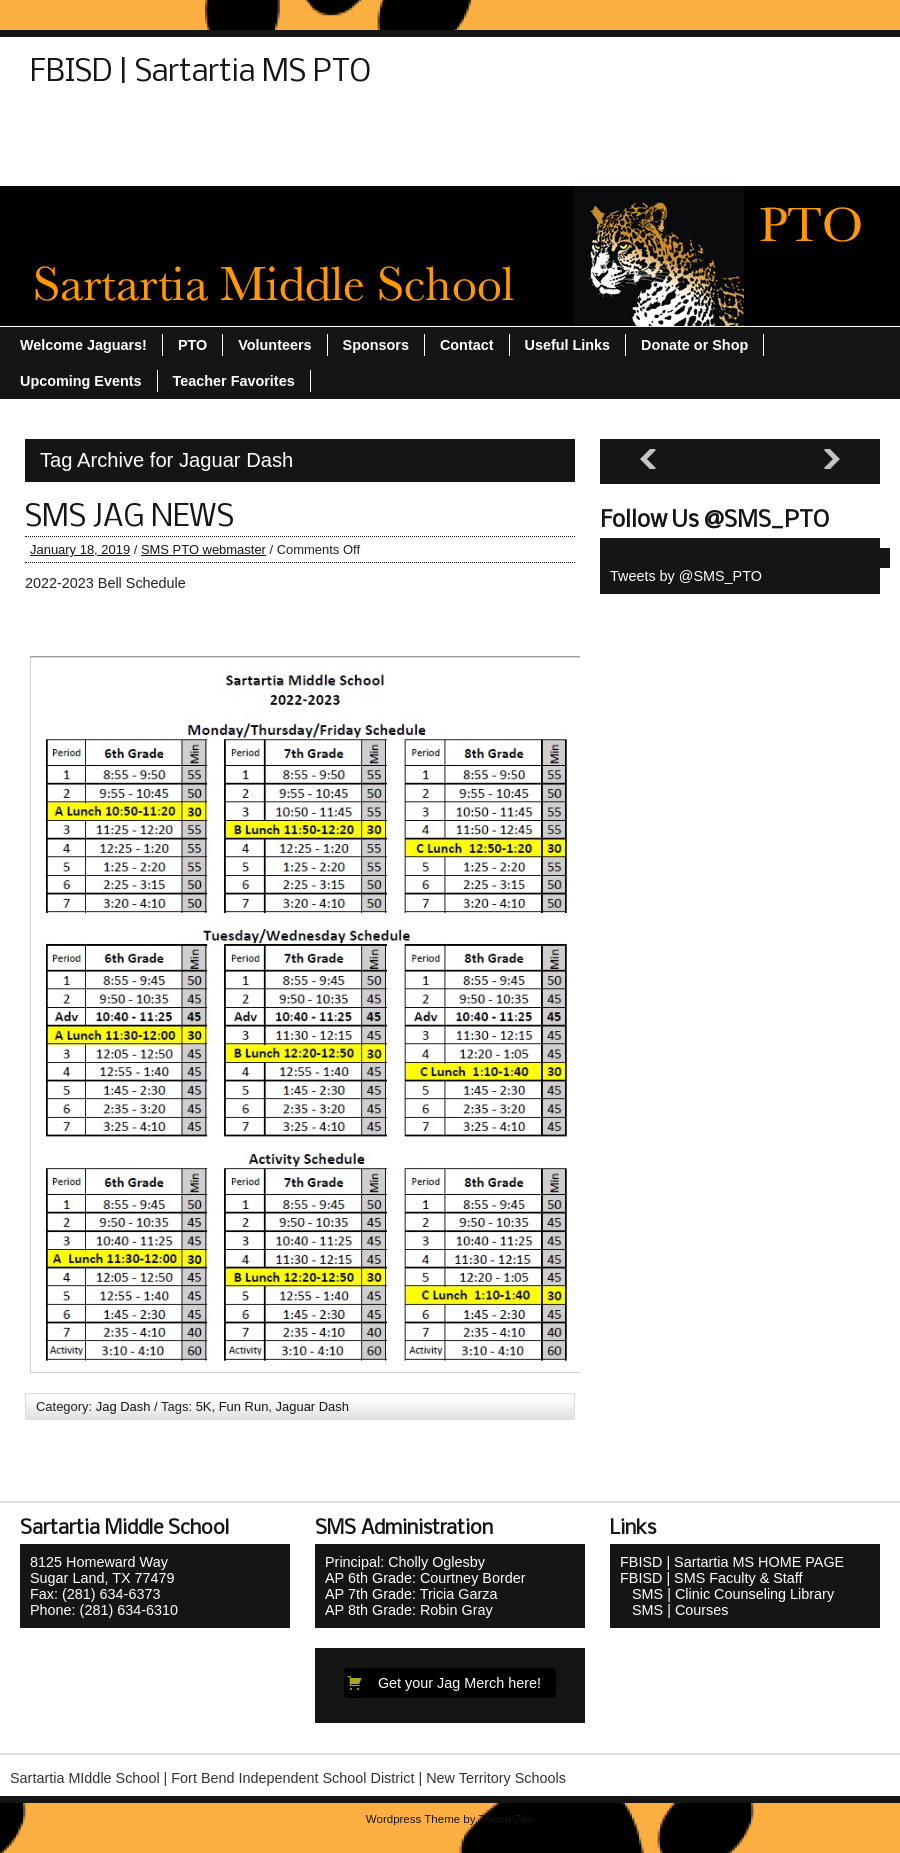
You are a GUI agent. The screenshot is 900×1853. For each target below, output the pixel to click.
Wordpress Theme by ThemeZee (450, 1819)
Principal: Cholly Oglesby (405, 1562)
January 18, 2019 (80, 549)
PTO (277, 127)
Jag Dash (123, 1406)
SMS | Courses (674, 1610)
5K (204, 1406)
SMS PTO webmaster (203, 549)
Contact (67, 127)
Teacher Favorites (568, 127)
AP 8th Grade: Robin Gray (409, 1610)
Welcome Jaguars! (324, 163)
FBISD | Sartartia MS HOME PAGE (732, 1562)
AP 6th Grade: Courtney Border (425, 1578)
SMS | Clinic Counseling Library (727, 1594)
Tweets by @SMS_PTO (686, 576)
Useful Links (83, 163)
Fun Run (244, 1406)
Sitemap (351, 127)
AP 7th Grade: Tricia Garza (411, 1594)
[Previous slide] (648, 459)
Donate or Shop (178, 127)
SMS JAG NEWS (129, 518)
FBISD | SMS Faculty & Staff (711, 1578)
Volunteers (193, 163)
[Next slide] (832, 459)
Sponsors (443, 127)
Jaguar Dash (312, 1406)
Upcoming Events (722, 127)
